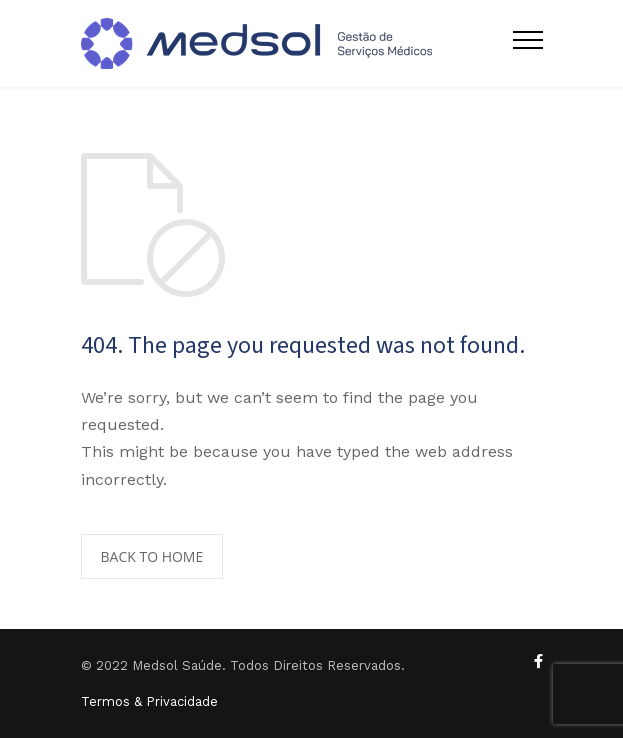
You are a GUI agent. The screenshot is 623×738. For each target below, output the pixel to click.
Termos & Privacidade (149, 701)
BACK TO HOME (152, 556)
